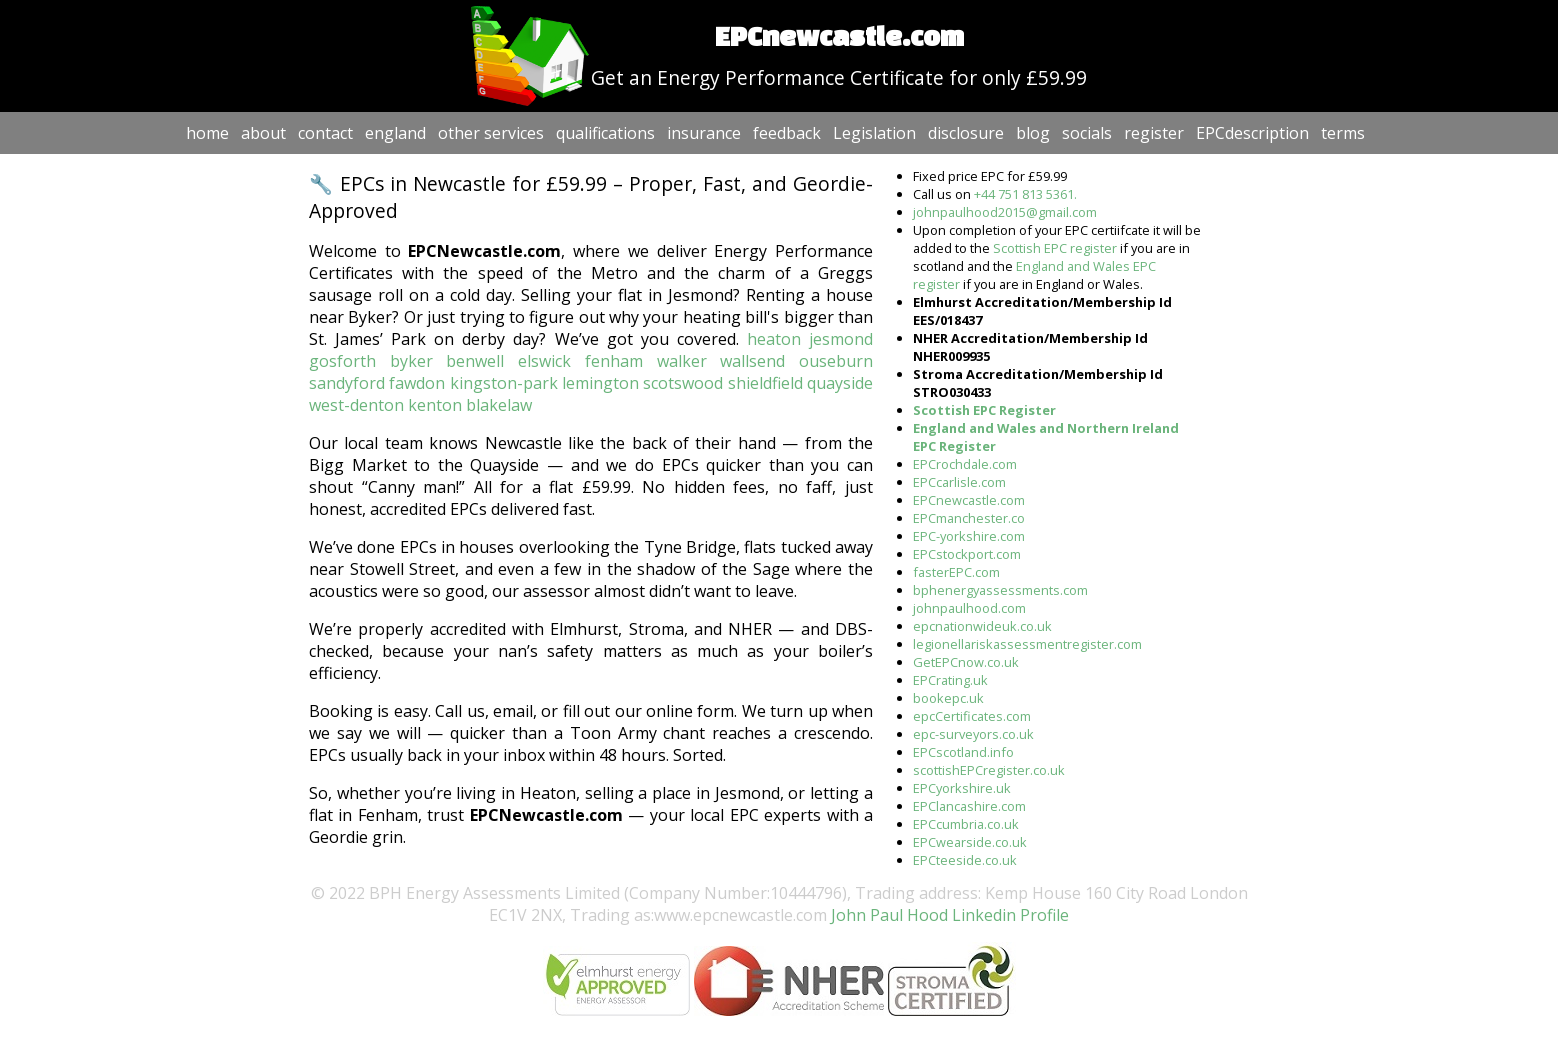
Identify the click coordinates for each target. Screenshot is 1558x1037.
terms (1343, 133)
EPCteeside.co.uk (965, 860)
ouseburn (836, 361)
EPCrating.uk (950, 680)
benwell (475, 361)
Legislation (874, 133)
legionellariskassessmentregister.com (1027, 644)
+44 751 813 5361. (1025, 194)
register (1154, 133)
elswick (544, 361)
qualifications (605, 133)
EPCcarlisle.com (959, 482)
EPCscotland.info (963, 752)
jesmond (841, 339)
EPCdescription (1252, 133)
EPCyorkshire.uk (962, 788)
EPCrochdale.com (965, 464)
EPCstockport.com (967, 554)
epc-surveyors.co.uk (973, 734)
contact (325, 133)
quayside (840, 383)
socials (1087, 133)
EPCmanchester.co (969, 518)
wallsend (752, 361)
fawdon (417, 383)
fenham (614, 361)
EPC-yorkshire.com (969, 536)
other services (491, 133)
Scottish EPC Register (984, 410)
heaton (774, 339)
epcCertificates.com (972, 716)
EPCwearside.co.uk (970, 842)
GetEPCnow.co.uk (966, 662)
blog (1033, 133)
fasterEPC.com (956, 572)
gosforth (342, 361)
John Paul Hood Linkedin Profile (948, 915)
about (263, 133)
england (395, 133)
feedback (787, 133)
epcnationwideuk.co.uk (982, 626)
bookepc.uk (948, 698)
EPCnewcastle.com (969, 500)
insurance (704, 133)
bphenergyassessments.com (1000, 590)
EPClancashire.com (969, 806)
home (207, 133)
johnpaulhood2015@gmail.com (1005, 212)
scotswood (683, 383)
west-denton (356, 405)
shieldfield (765, 383)
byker (411, 361)
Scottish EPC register (1055, 248)
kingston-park (504, 383)
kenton (435, 405)
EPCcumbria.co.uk (966, 824)
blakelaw (499, 405)
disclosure (966, 133)
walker (682, 361)
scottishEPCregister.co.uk (989, 770)
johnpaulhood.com (969, 608)
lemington (600, 383)
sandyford (347, 383)
